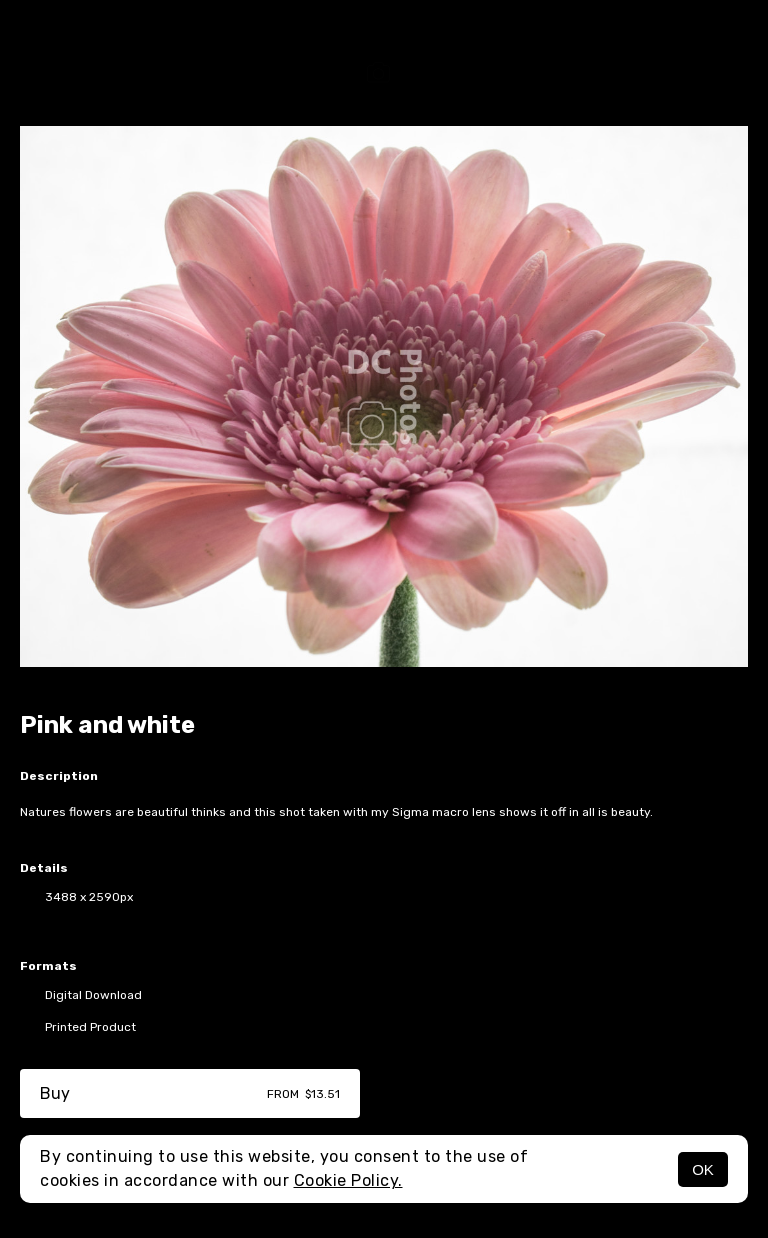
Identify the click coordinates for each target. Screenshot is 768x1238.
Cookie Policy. (348, 1180)
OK (703, 1169)
